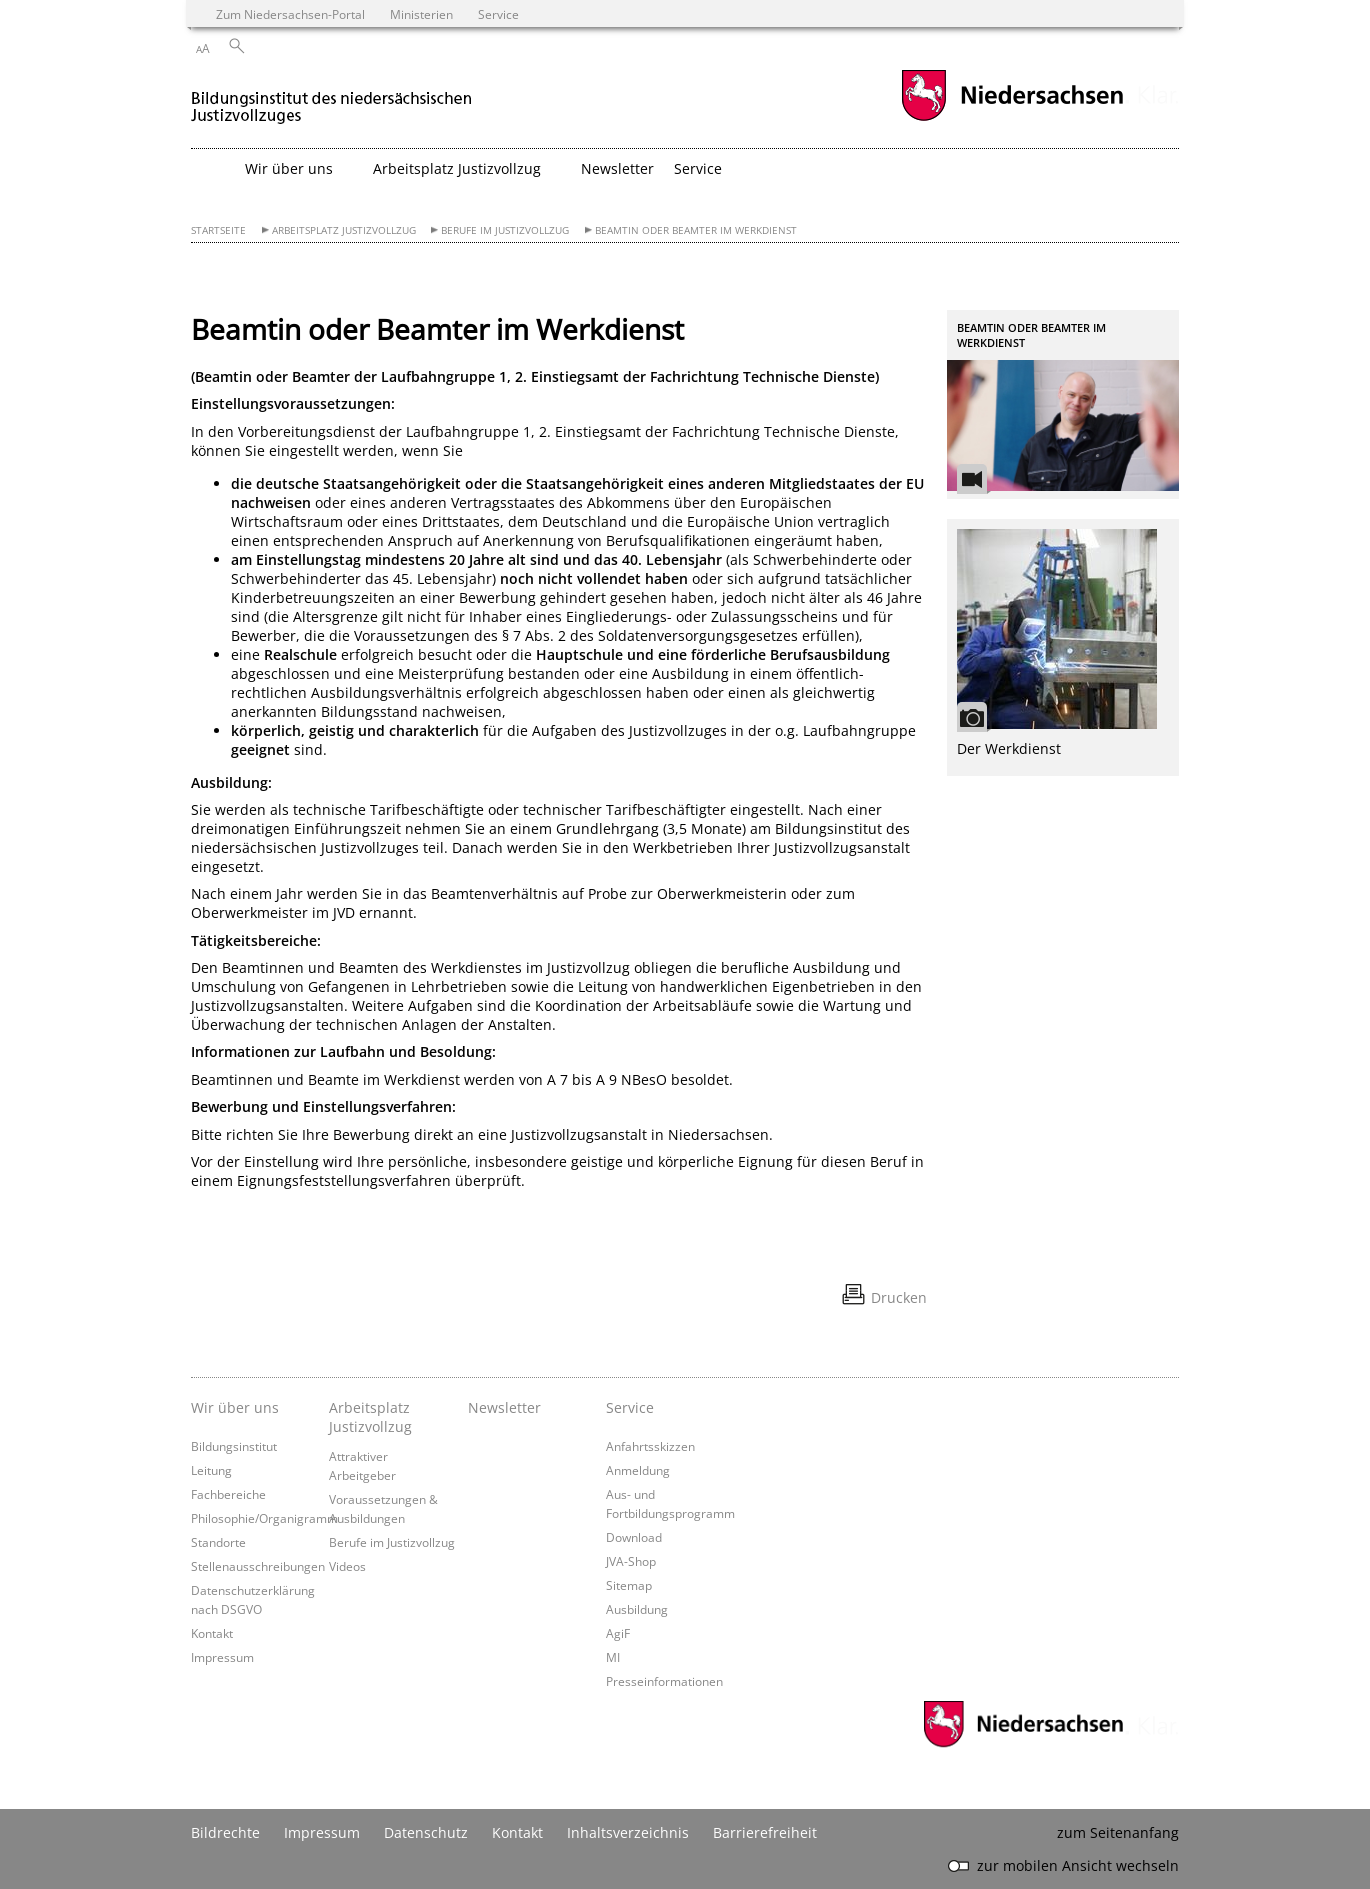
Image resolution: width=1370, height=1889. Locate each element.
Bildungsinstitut (234, 1446)
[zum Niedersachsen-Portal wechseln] (1012, 118)
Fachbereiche (228, 1494)
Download (634, 1537)
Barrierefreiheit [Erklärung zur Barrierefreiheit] (765, 1832)
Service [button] (698, 168)
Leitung (211, 1470)
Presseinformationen (664, 1681)
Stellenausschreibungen (258, 1566)
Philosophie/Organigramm (264, 1518)
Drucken (899, 1297)
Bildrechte (225, 1832)
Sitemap (629, 1585)
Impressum (222, 1657)
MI (613, 1657)
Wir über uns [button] (289, 168)
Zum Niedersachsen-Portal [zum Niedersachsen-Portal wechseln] (290, 14)
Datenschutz (426, 1832)
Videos (347, 1566)
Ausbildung (637, 1609)
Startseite (218, 230)
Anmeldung (638, 1470)
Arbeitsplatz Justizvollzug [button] (457, 168)
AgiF (618, 1633)
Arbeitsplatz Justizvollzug (344, 230)
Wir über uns (235, 1407)
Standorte (218, 1542)
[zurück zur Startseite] (332, 98)
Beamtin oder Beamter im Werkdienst (696, 230)
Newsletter (617, 168)
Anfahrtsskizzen (650, 1446)
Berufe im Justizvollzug (505, 230)
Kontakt (212, 1633)
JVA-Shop (631, 1561)
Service (630, 1407)
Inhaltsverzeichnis (628, 1832)
